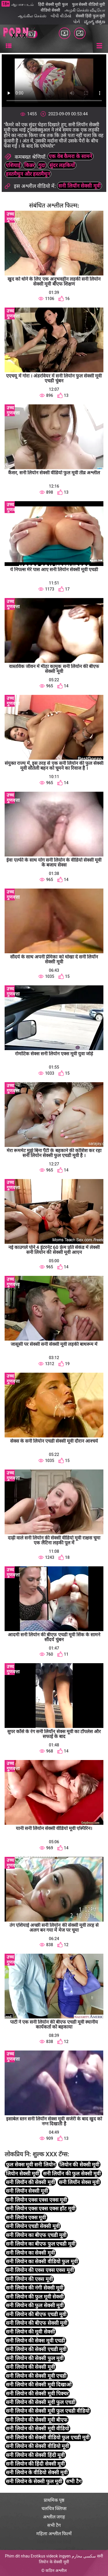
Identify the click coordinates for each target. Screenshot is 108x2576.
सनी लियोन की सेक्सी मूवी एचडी (36, 2376)
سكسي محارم (84, 2556)
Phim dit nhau (17, 2556)
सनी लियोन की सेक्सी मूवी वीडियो (37, 2428)
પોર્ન (76, 21)
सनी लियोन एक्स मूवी (26, 2217)
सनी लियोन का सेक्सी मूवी (30, 2253)
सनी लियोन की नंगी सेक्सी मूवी (34, 2288)
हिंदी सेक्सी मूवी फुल (52, 4)
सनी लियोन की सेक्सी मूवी (30, 2367)
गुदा (42, 165)
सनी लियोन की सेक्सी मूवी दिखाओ (38, 2384)
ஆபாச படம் (22, 4)
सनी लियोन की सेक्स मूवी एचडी (35, 2341)
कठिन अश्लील (56, 2570)
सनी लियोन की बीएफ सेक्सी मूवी (36, 2323)
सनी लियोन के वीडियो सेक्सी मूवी (37, 2472)
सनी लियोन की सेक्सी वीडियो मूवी (37, 2446)
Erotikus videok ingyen (51, 2556)
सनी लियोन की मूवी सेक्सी (30, 2332)
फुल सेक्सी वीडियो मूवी (88, 4)
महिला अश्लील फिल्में (54, 2533)
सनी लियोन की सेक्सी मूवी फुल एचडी (40, 2402)
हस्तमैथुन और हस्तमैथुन (28, 174)
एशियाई (13, 165)
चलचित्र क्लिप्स (54, 2508)
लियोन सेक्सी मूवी (22, 2173)
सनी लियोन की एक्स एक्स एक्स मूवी (40, 2270)
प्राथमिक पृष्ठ (54, 2500)
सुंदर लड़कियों (62, 165)
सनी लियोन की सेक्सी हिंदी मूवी (35, 2455)
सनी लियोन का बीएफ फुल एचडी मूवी (40, 2244)
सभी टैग (73, 2481)
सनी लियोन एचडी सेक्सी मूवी (33, 2226)
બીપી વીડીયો (61, 16)
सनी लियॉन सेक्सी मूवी (79, 186)
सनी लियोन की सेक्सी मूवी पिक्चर (37, 2393)
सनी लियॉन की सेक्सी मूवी (30, 2182)
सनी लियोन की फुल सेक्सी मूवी (35, 2305)
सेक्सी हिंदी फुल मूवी (90, 16)
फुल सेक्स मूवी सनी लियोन (31, 2165)
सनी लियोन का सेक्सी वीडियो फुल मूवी (42, 2261)
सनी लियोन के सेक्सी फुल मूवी (34, 2481)
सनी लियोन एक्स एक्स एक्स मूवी (36, 2200)
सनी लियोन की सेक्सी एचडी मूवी (36, 2349)
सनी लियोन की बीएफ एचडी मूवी (36, 2314)
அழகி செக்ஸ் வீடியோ (85, 10)
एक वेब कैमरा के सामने (70, 156)
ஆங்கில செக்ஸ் (32, 16)
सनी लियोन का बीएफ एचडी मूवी (36, 2235)
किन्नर (29, 165)
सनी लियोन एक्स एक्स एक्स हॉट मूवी (40, 2208)
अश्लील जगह (54, 2517)
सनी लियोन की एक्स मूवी (29, 2279)
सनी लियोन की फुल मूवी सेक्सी (35, 2297)
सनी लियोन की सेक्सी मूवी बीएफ (36, 2420)
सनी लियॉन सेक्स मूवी (79, 2182)
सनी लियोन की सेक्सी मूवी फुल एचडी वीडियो (48, 2411)
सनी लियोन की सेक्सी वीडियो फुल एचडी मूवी (48, 2437)
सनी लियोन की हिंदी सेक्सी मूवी (35, 2464)
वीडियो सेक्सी (50, 10)
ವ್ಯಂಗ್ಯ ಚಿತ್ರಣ (94, 21)
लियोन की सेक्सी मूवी (79, 2165)
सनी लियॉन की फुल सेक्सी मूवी (72, 2173)
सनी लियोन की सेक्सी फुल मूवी (35, 2358)
